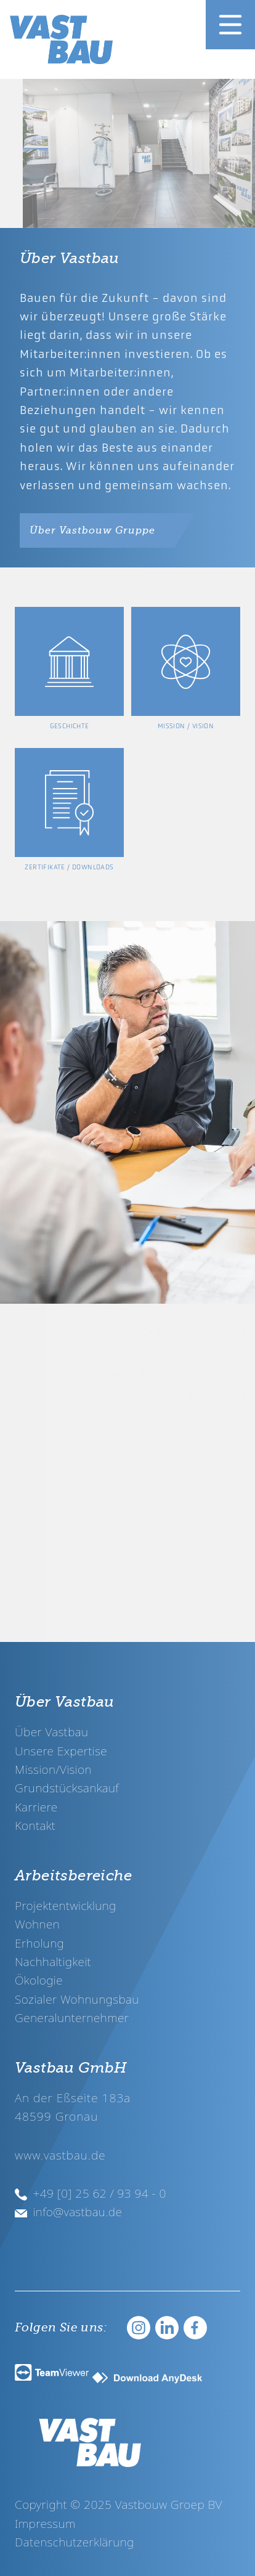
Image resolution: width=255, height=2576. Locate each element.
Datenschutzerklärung (74, 2541)
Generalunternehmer (72, 2017)
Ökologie (39, 1980)
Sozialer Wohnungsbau (77, 1999)
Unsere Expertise (61, 1750)
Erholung (39, 1943)
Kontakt (35, 1825)
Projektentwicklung (65, 1905)
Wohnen (37, 1924)
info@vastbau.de (68, 2211)
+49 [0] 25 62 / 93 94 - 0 (90, 2193)
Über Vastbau (51, 1731)
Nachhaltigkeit (53, 1961)
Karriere (36, 1806)
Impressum (45, 2523)
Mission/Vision (53, 1769)
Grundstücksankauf (67, 1787)
